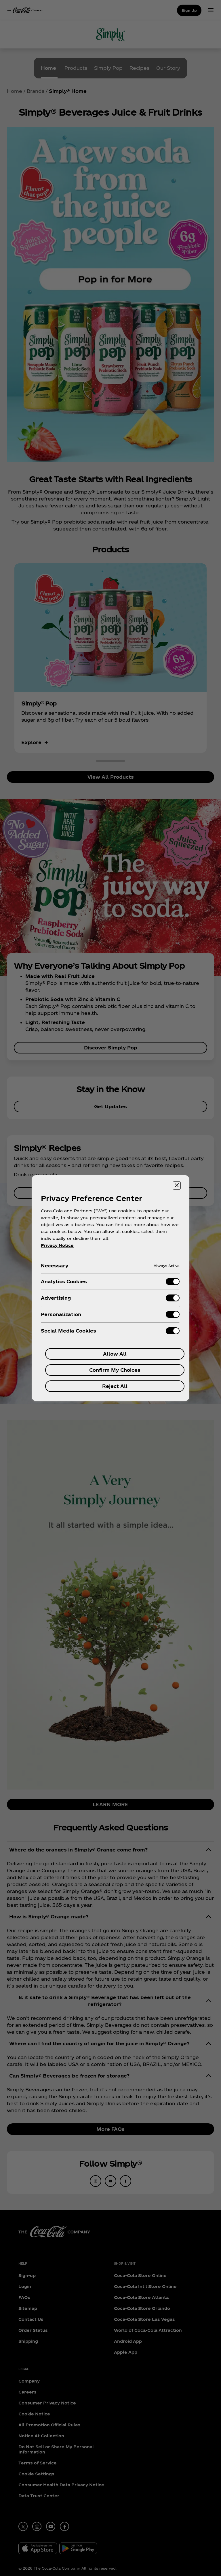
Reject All (114, 1386)
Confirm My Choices (114, 1370)
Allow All (115, 1353)
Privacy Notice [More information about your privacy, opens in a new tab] (57, 1245)
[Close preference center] (176, 1185)
